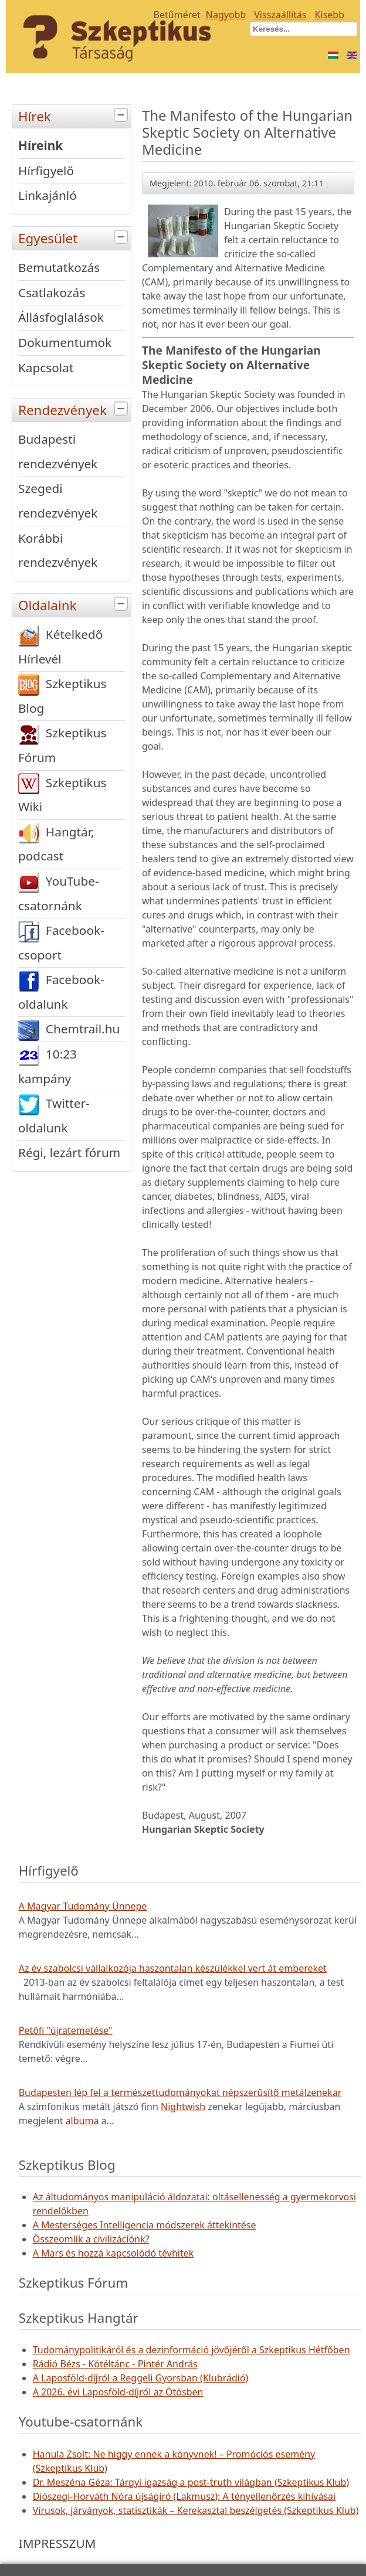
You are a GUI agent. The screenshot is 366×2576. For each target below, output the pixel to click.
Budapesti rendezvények (57, 451)
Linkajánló (47, 195)
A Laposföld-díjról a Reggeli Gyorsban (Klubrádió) (141, 2377)
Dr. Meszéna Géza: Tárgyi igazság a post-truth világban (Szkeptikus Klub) (191, 2482)
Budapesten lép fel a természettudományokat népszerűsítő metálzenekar (180, 2092)
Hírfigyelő (46, 170)
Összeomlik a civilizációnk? (91, 2239)
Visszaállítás (280, 14)
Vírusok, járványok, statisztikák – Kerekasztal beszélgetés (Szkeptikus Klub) (196, 2510)
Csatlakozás (51, 292)
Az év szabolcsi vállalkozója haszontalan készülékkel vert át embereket (173, 1968)
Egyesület (74, 237)
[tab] (122, 115)
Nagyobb (226, 14)
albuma (82, 2120)
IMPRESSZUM (57, 2543)
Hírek (74, 115)
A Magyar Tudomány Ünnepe (83, 1906)
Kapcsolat (45, 367)
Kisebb (329, 14)
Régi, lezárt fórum (69, 1152)
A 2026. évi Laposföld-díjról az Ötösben (118, 2392)
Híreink (40, 145)
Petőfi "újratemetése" (66, 2030)
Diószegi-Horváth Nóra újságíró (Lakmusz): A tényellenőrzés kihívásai (184, 2496)
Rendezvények (74, 409)
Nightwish (183, 2106)
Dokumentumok (64, 342)
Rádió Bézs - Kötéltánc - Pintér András (115, 2363)
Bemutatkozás (59, 267)
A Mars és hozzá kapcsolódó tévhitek (113, 2253)
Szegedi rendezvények (57, 500)
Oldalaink (74, 604)
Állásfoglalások (61, 317)
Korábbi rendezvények (57, 550)
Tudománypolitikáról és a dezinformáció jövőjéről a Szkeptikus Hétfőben (191, 2349)
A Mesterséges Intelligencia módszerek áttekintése (144, 2224)
